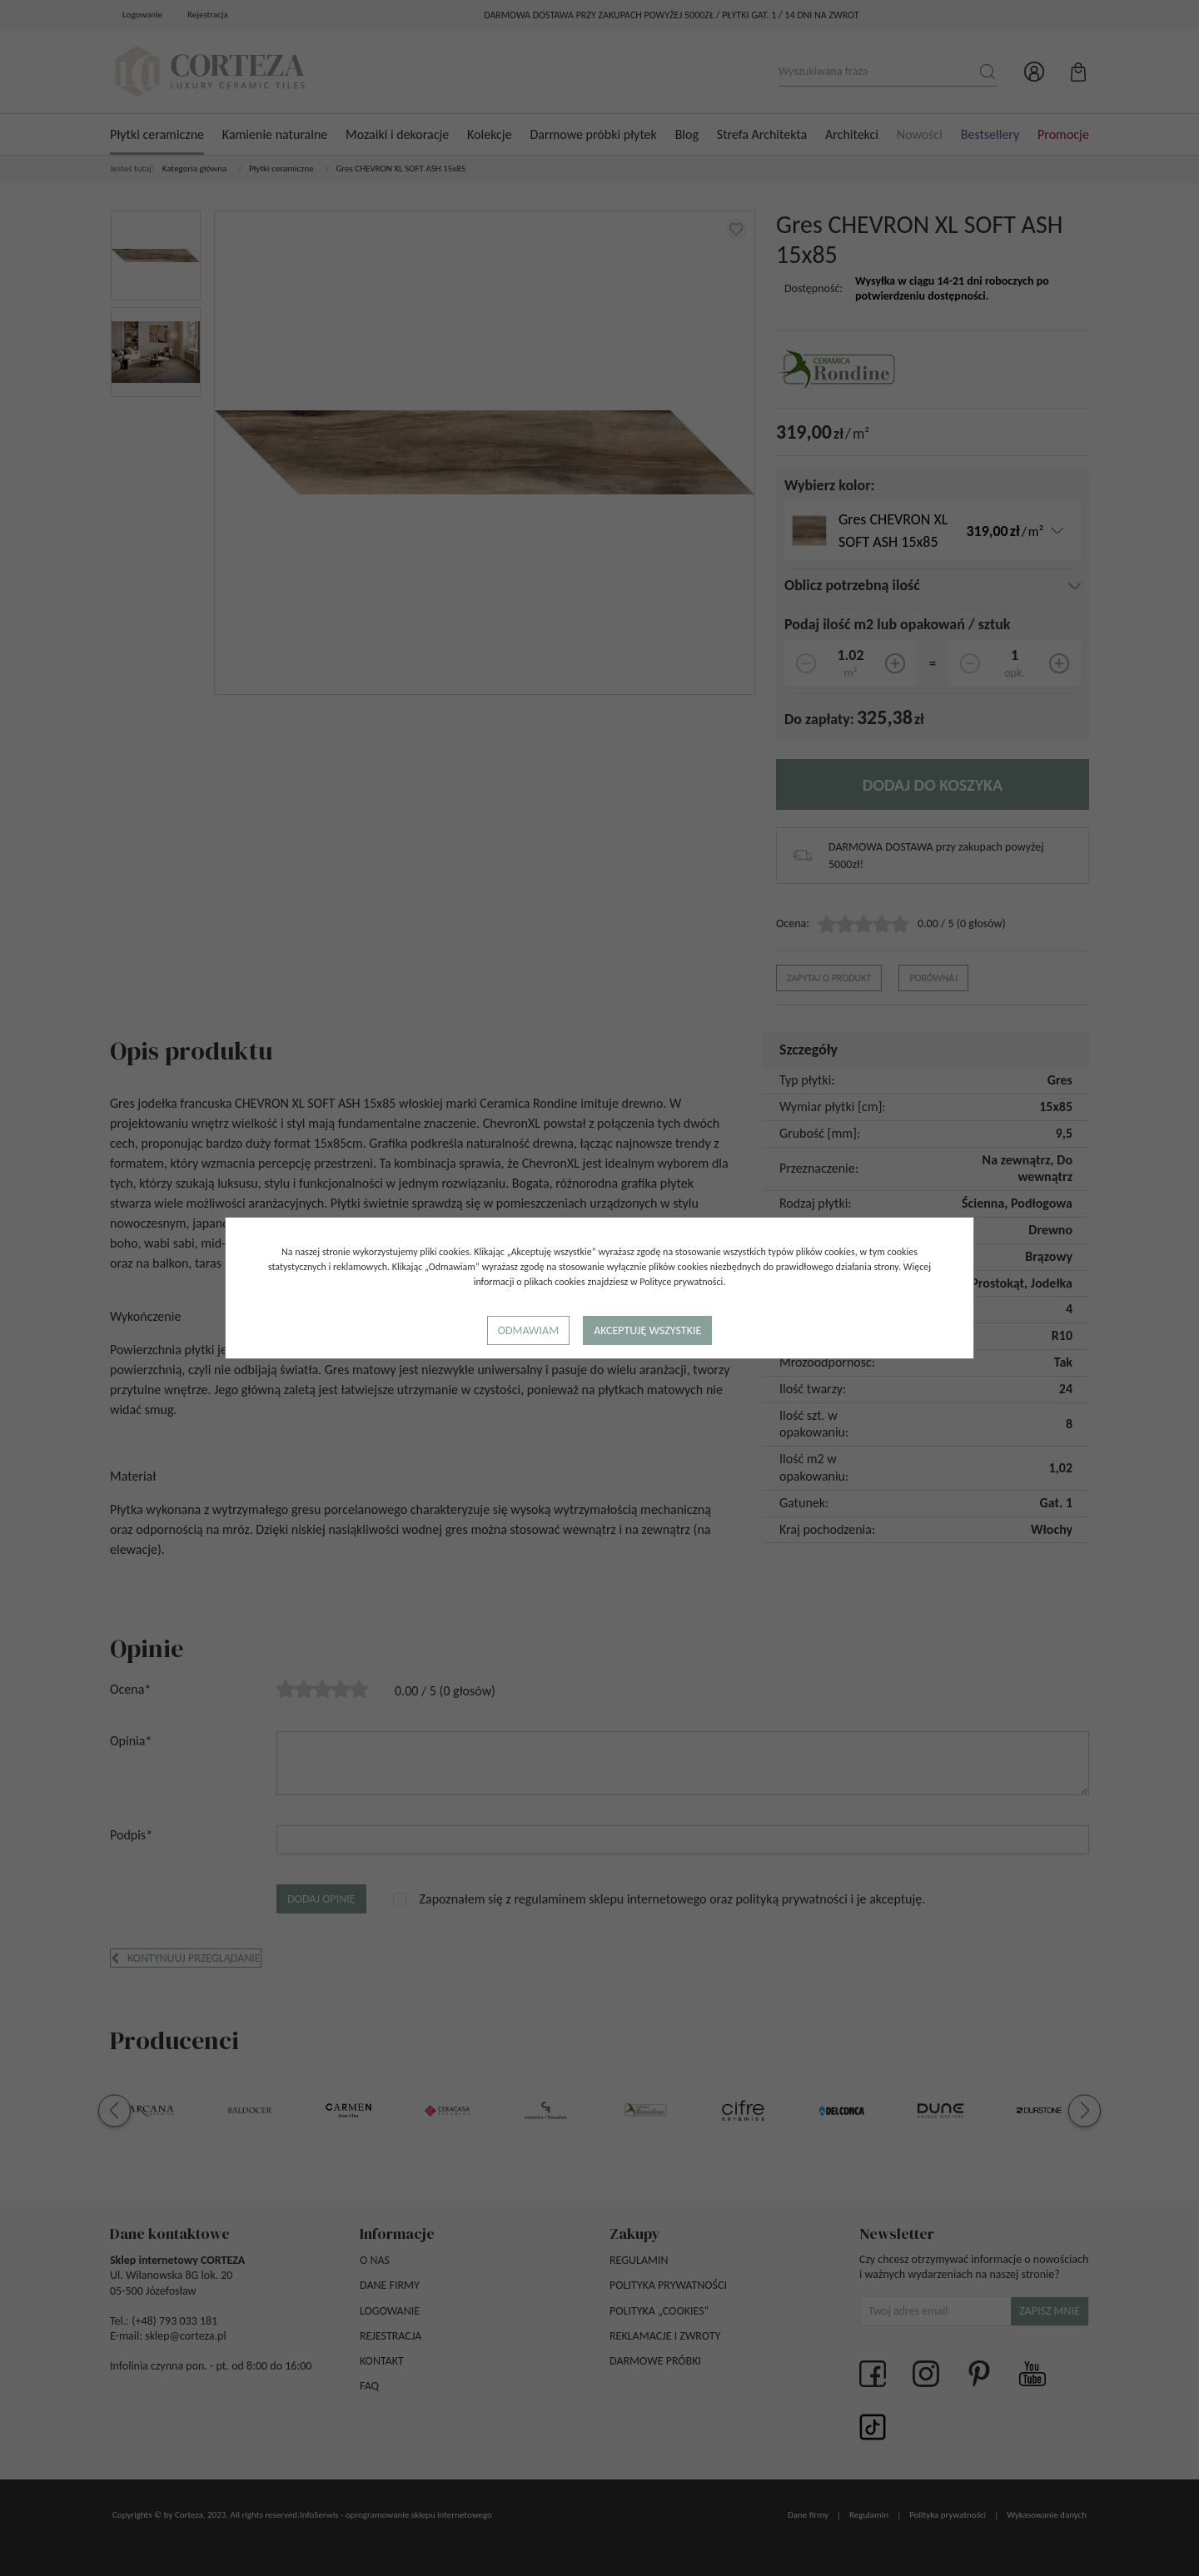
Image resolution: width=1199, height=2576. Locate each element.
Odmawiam (528, 1330)
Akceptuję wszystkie (647, 1330)
